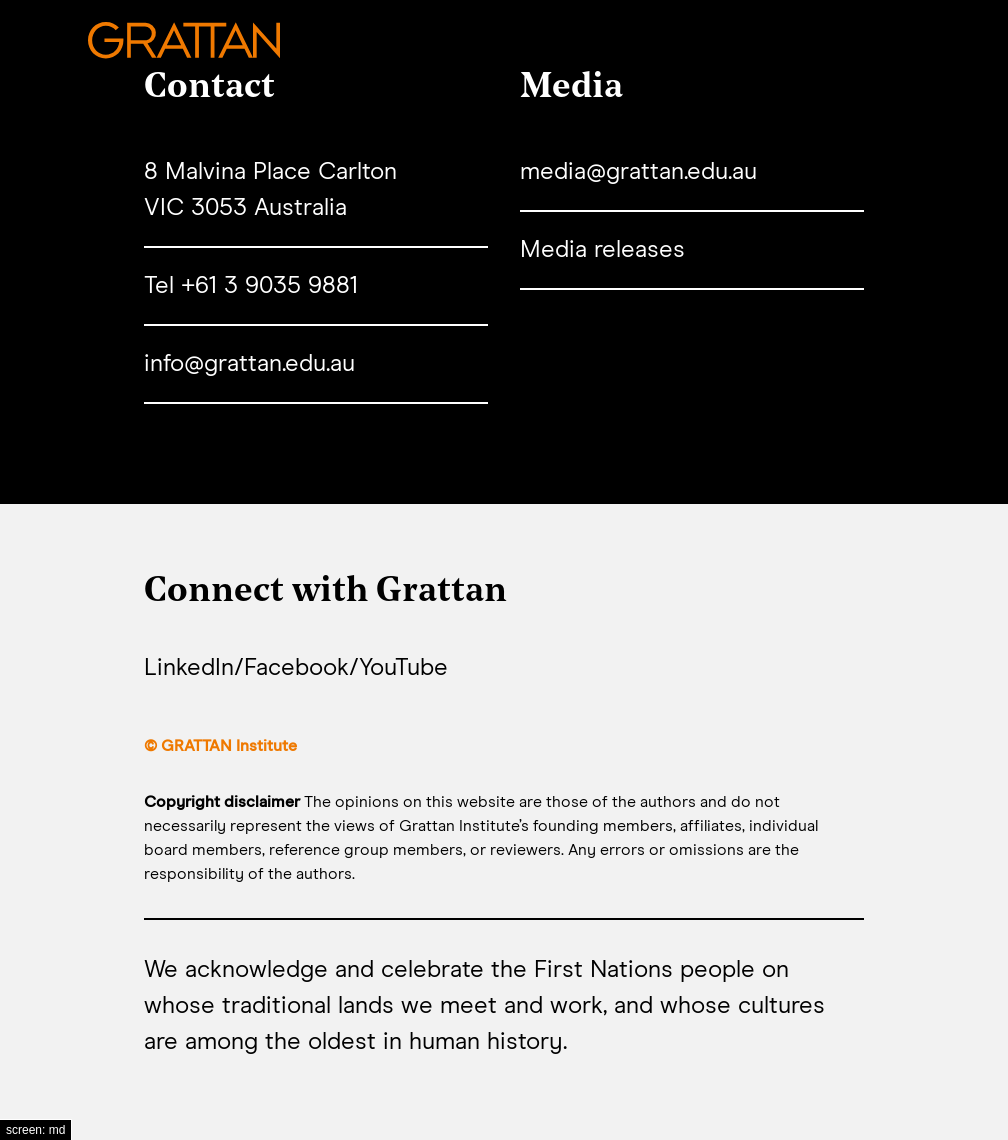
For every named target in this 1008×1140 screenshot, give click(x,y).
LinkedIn (189, 668)
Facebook (296, 668)
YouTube (403, 668)
